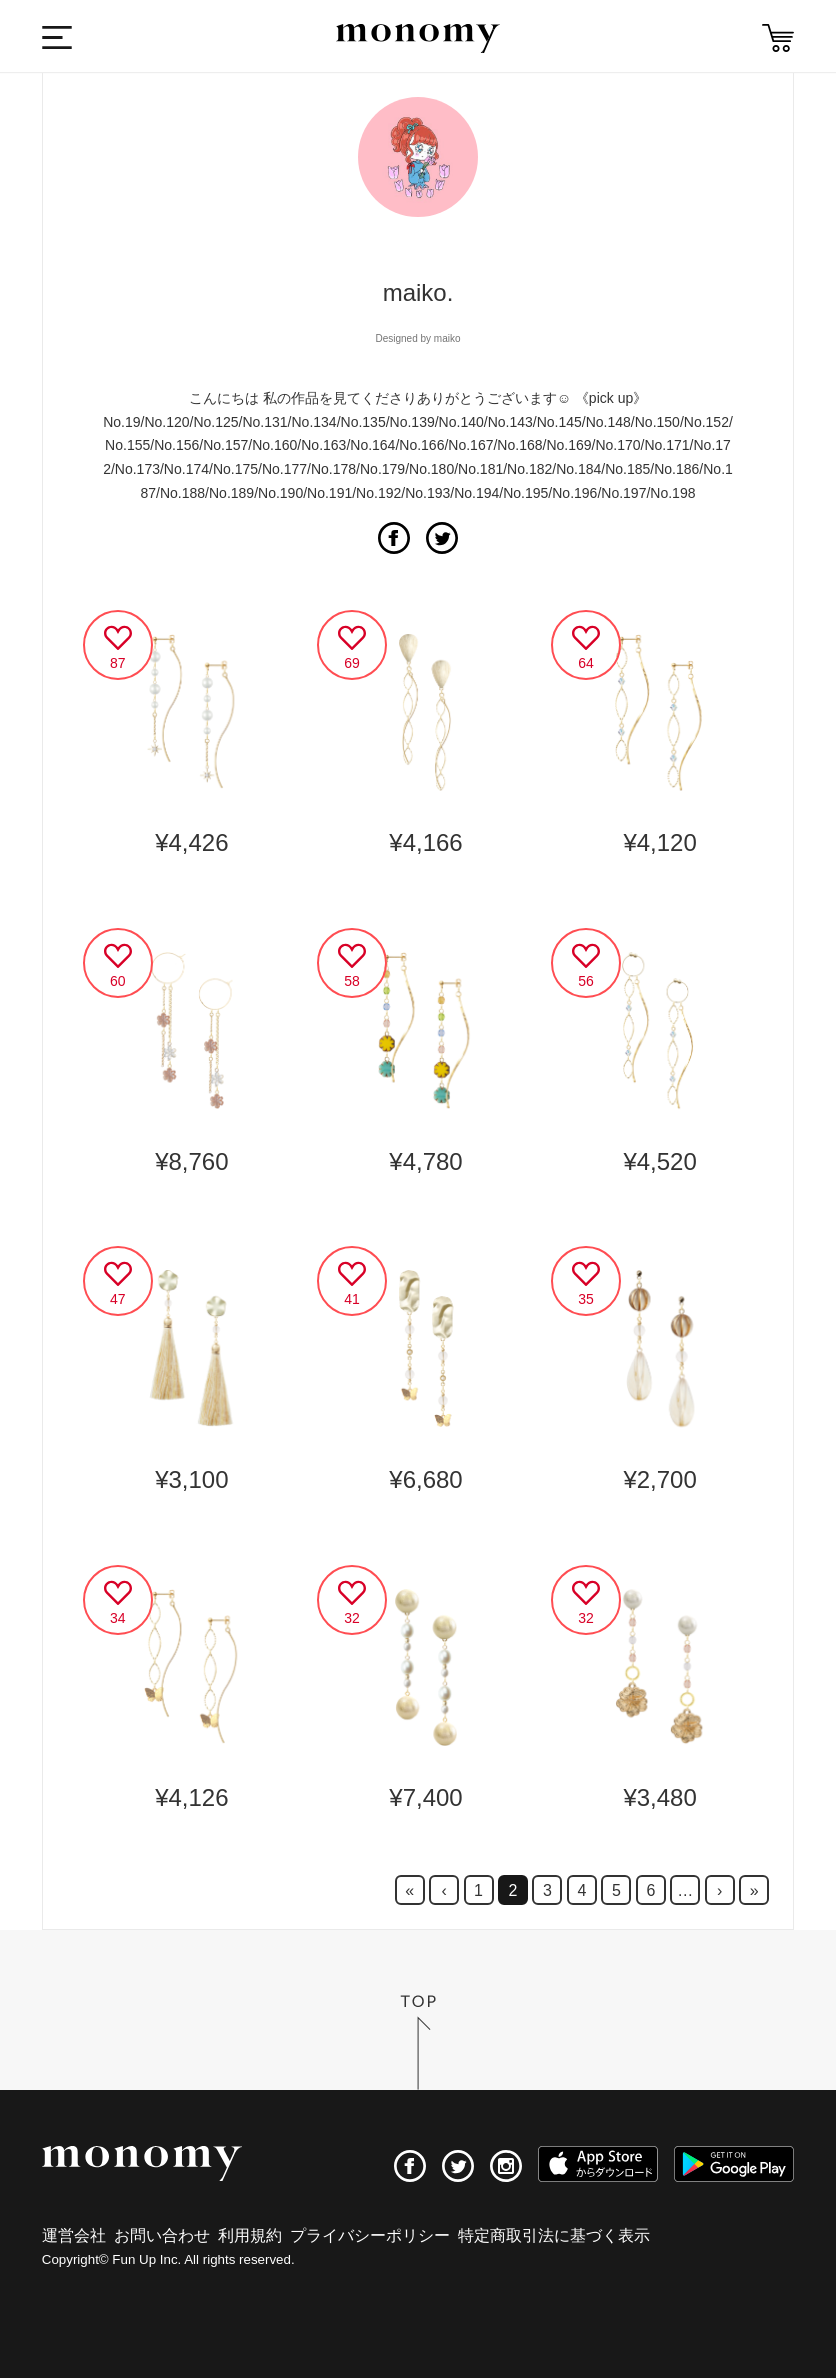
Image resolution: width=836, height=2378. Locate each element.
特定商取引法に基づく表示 (554, 2235)
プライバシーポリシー (370, 2235)
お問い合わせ (162, 2235)
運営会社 (74, 2235)
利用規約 (250, 2235)
